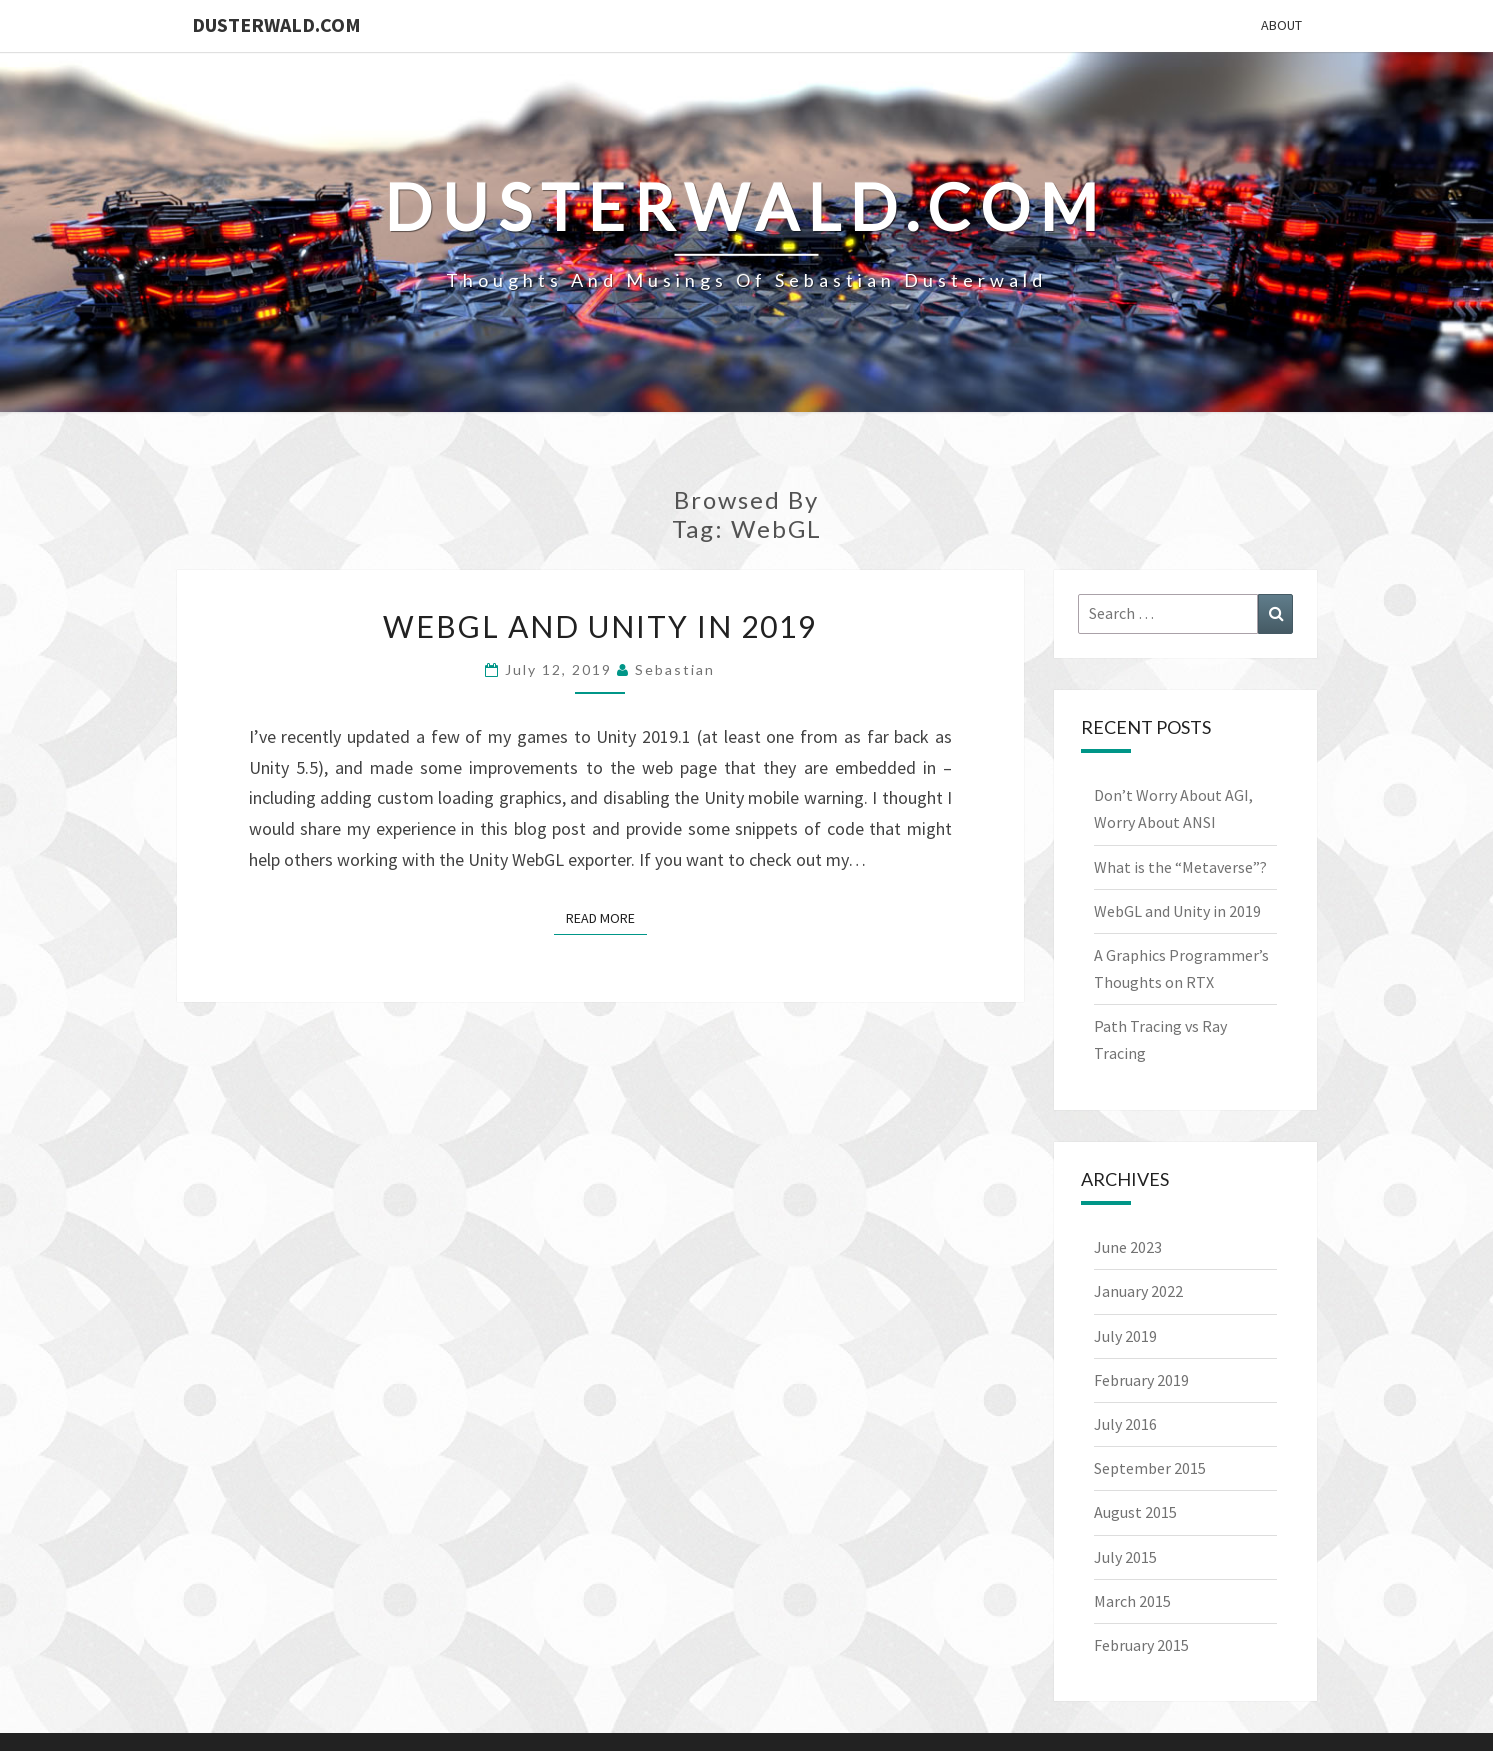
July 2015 (1125, 1557)
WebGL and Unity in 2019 (600, 626)
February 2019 (1141, 1380)
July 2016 (1125, 1424)
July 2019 (1125, 1336)
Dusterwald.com (276, 24)
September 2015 (1150, 1468)
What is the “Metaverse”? (1180, 867)
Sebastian (675, 669)
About (1281, 25)
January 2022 (1138, 1291)
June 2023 (1128, 1247)
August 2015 (1135, 1512)
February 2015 (1141, 1645)
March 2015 (1132, 1601)
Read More (606, 917)
